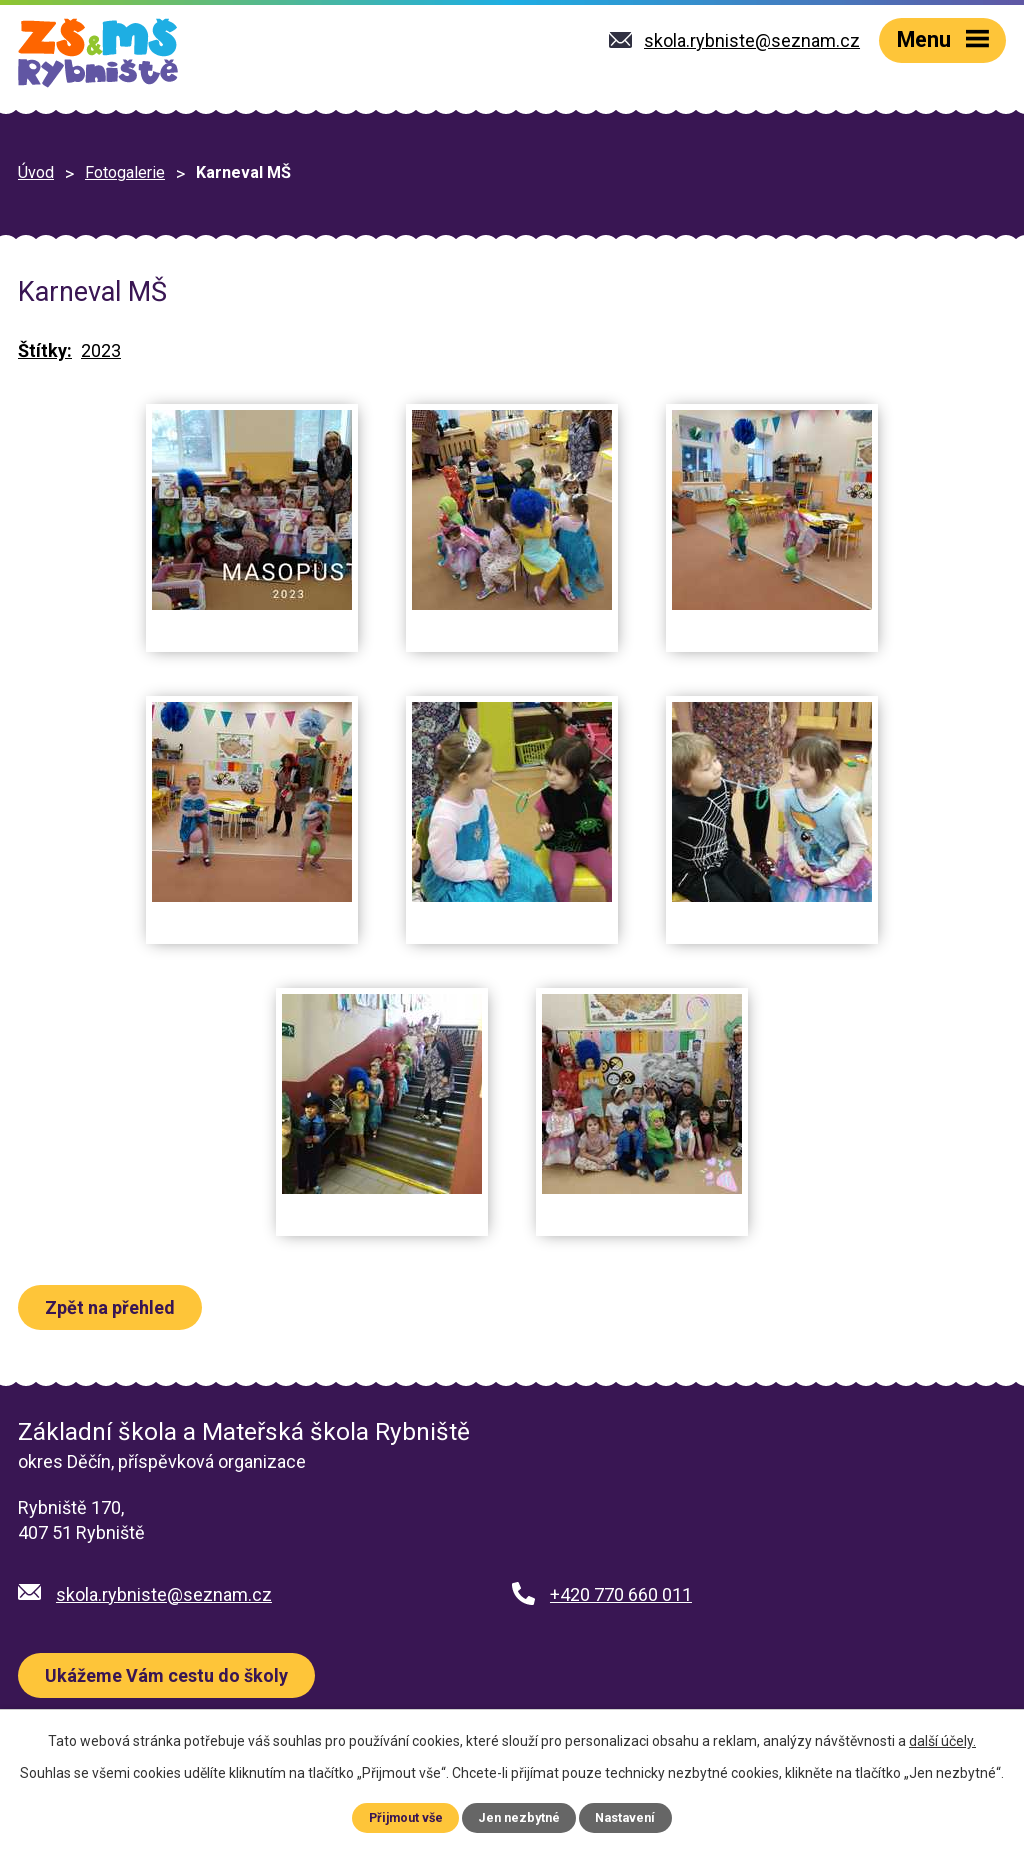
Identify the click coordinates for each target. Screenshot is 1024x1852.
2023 (101, 350)
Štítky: (45, 350)
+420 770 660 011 (621, 1594)
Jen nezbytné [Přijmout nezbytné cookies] (519, 1817)
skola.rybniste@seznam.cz (164, 1594)
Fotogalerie (125, 172)
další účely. (942, 1741)
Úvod (36, 172)
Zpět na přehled (110, 1307)
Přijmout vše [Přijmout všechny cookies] (406, 1817)
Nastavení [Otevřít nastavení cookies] (625, 1817)
